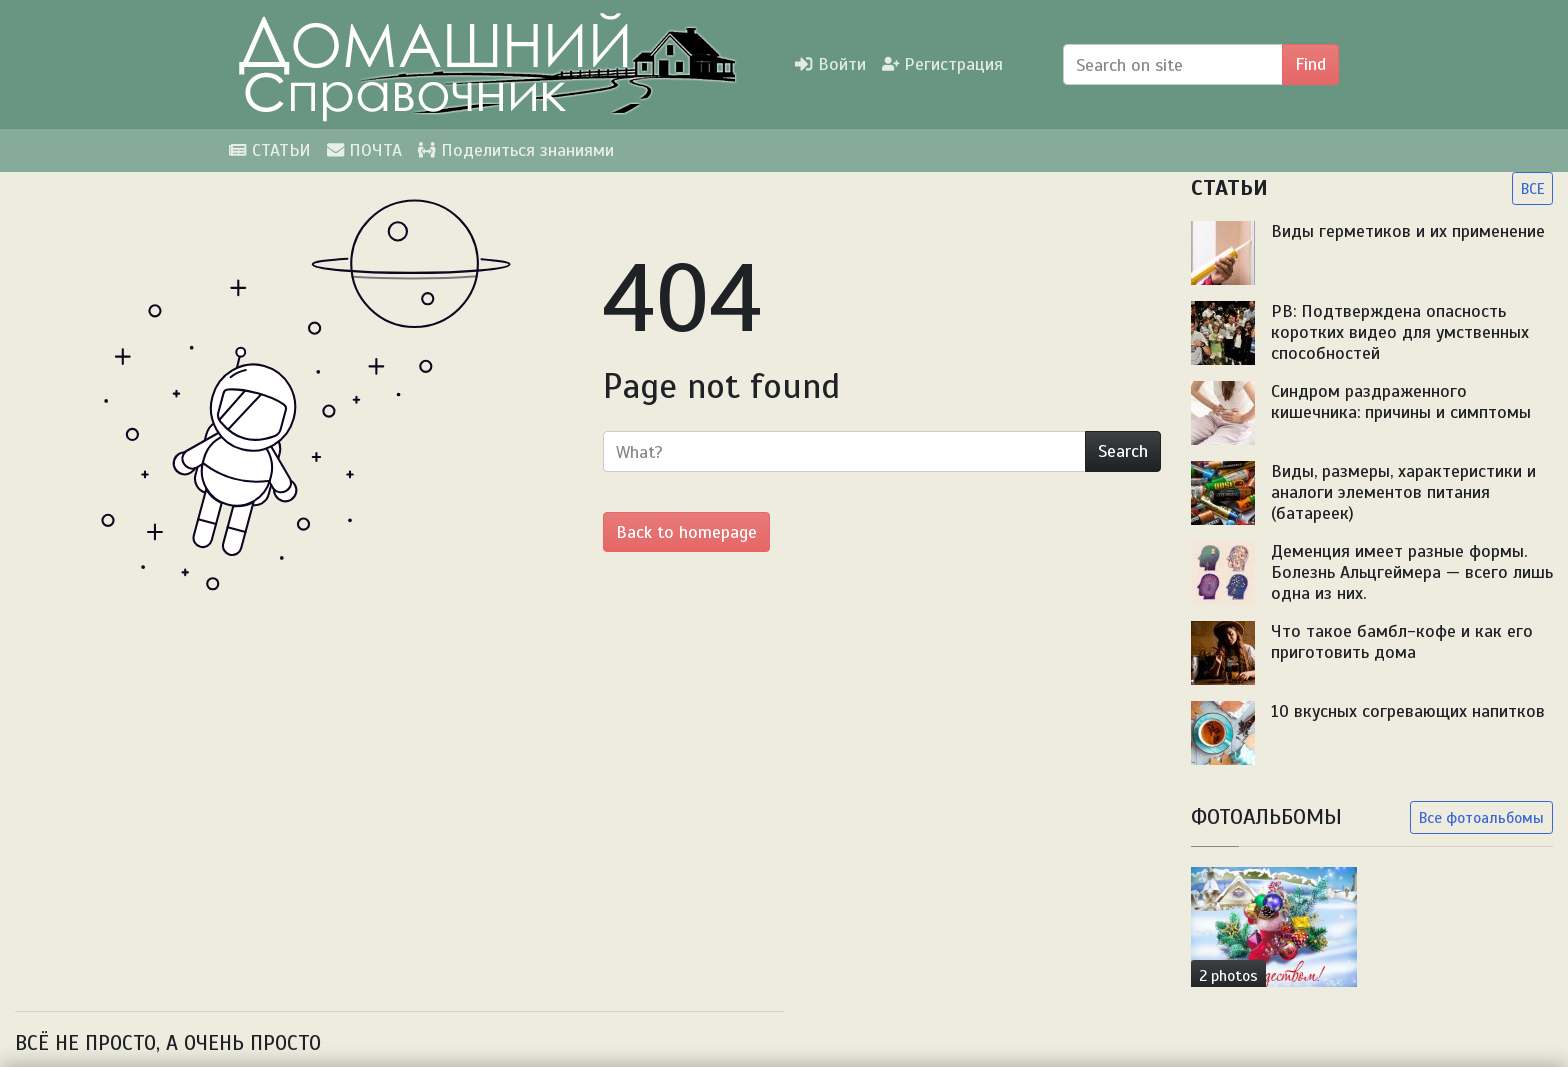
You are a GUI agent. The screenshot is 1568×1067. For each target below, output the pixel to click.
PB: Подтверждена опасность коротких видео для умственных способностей (1400, 332)
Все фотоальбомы (1481, 817)
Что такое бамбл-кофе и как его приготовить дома (1402, 641)
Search (1123, 451)
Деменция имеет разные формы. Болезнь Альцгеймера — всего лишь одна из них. (1412, 572)
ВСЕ (1532, 188)
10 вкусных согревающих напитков (1408, 711)
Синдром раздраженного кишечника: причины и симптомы (1401, 401)
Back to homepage (686, 532)
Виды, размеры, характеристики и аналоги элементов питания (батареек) (1403, 492)
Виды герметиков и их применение (1408, 231)
